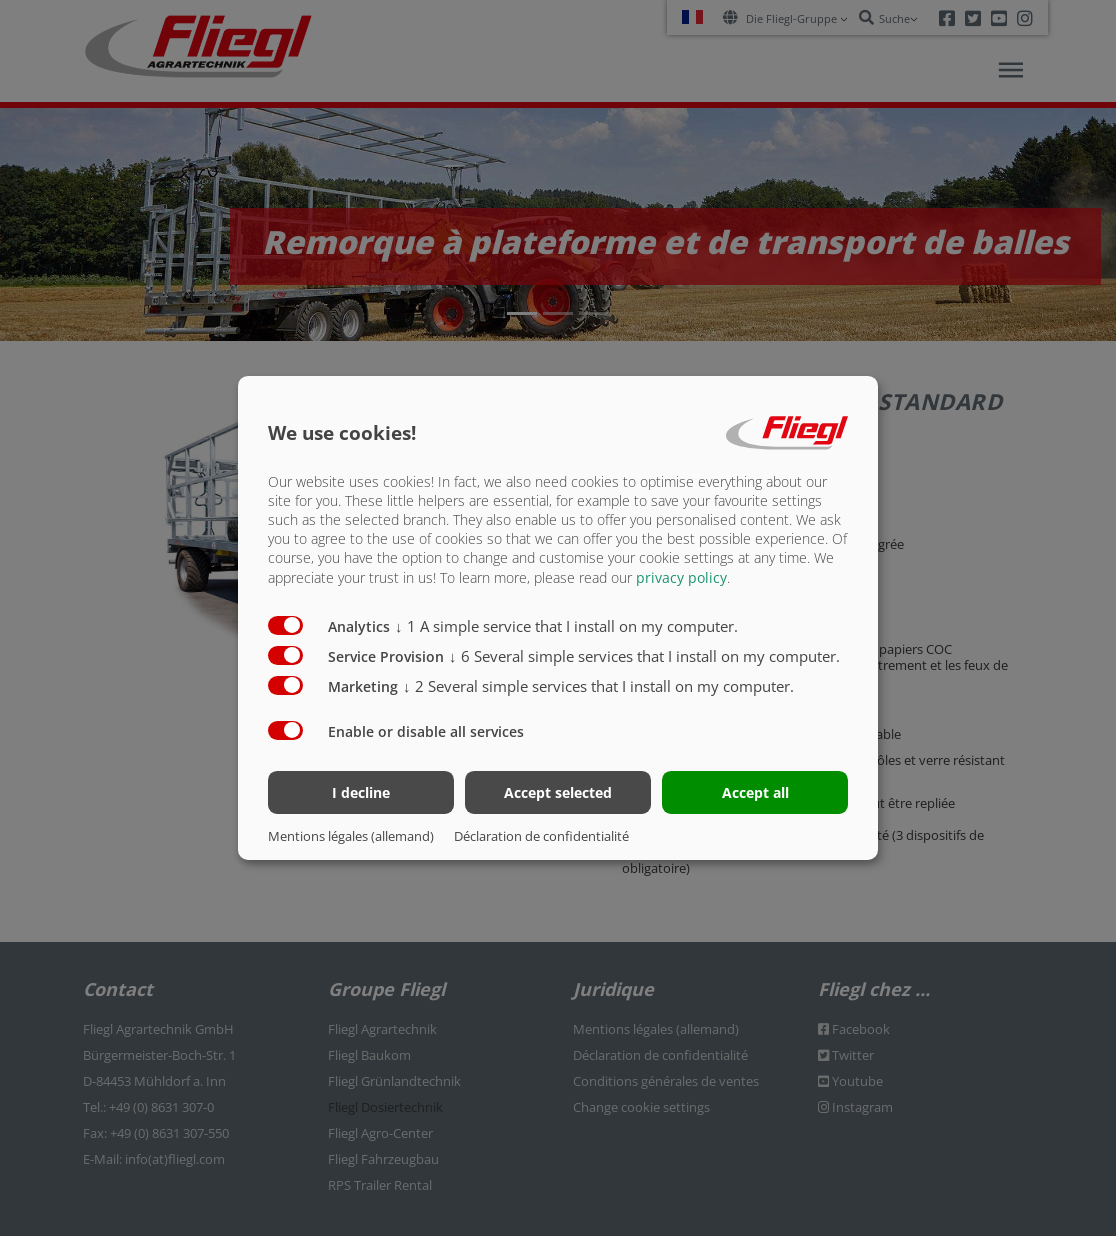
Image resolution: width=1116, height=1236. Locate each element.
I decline (361, 792)
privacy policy (681, 576)
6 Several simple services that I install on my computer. (644, 655)
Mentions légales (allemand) (351, 836)
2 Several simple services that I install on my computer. (598, 685)
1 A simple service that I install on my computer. (566, 625)
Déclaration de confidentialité (541, 836)
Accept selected (558, 792)
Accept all (755, 792)
